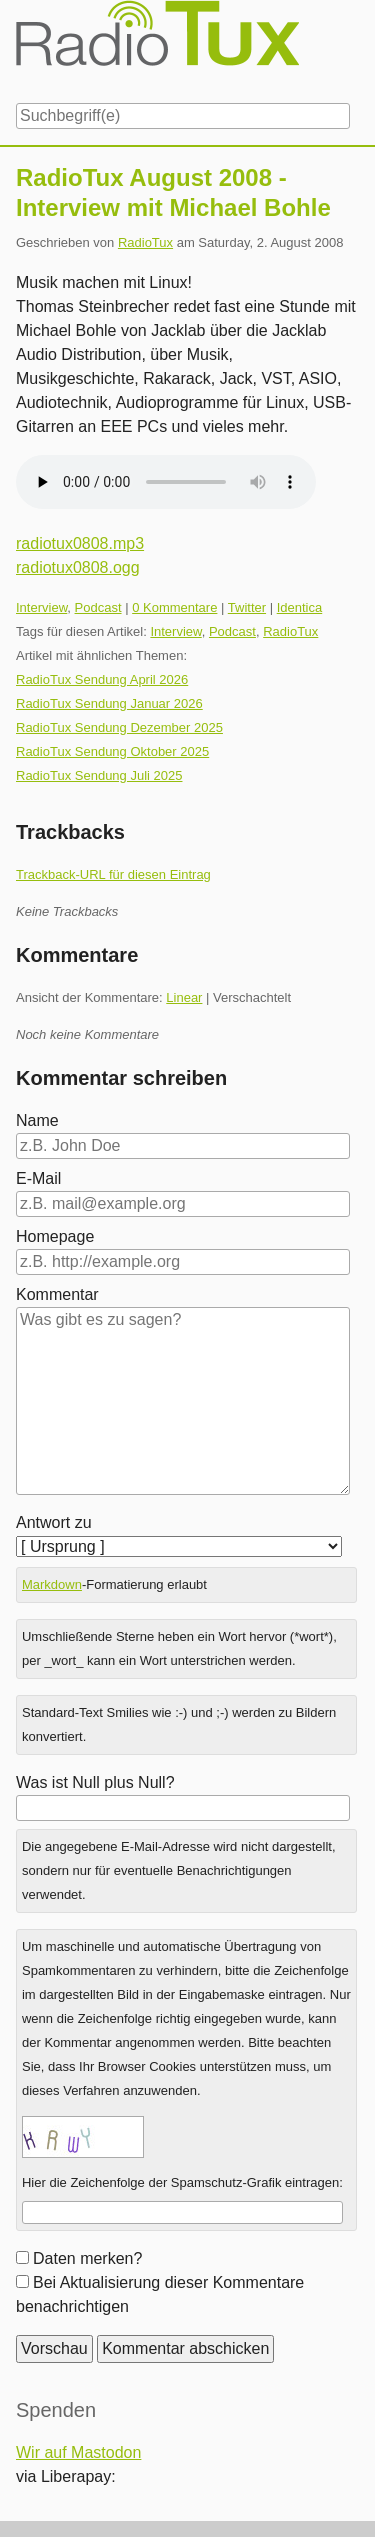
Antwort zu (54, 1522)
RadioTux (145, 242)
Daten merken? (87, 2258)
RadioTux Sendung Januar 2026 (109, 703)
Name (37, 1120)
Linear (184, 997)
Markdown (52, 1584)
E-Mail (38, 1178)
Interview (41, 607)
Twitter (247, 607)
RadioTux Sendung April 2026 (102, 679)
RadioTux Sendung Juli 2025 (99, 775)
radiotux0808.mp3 (80, 543)
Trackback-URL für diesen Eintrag (113, 874)
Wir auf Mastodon (78, 2452)
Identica (300, 607)
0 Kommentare (174, 607)
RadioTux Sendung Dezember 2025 (119, 727)
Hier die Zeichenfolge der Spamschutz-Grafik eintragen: (182, 2182)
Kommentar (57, 1294)
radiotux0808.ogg (78, 567)
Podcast (98, 607)
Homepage (55, 1236)
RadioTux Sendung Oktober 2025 (112, 751)
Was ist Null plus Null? (95, 1782)
